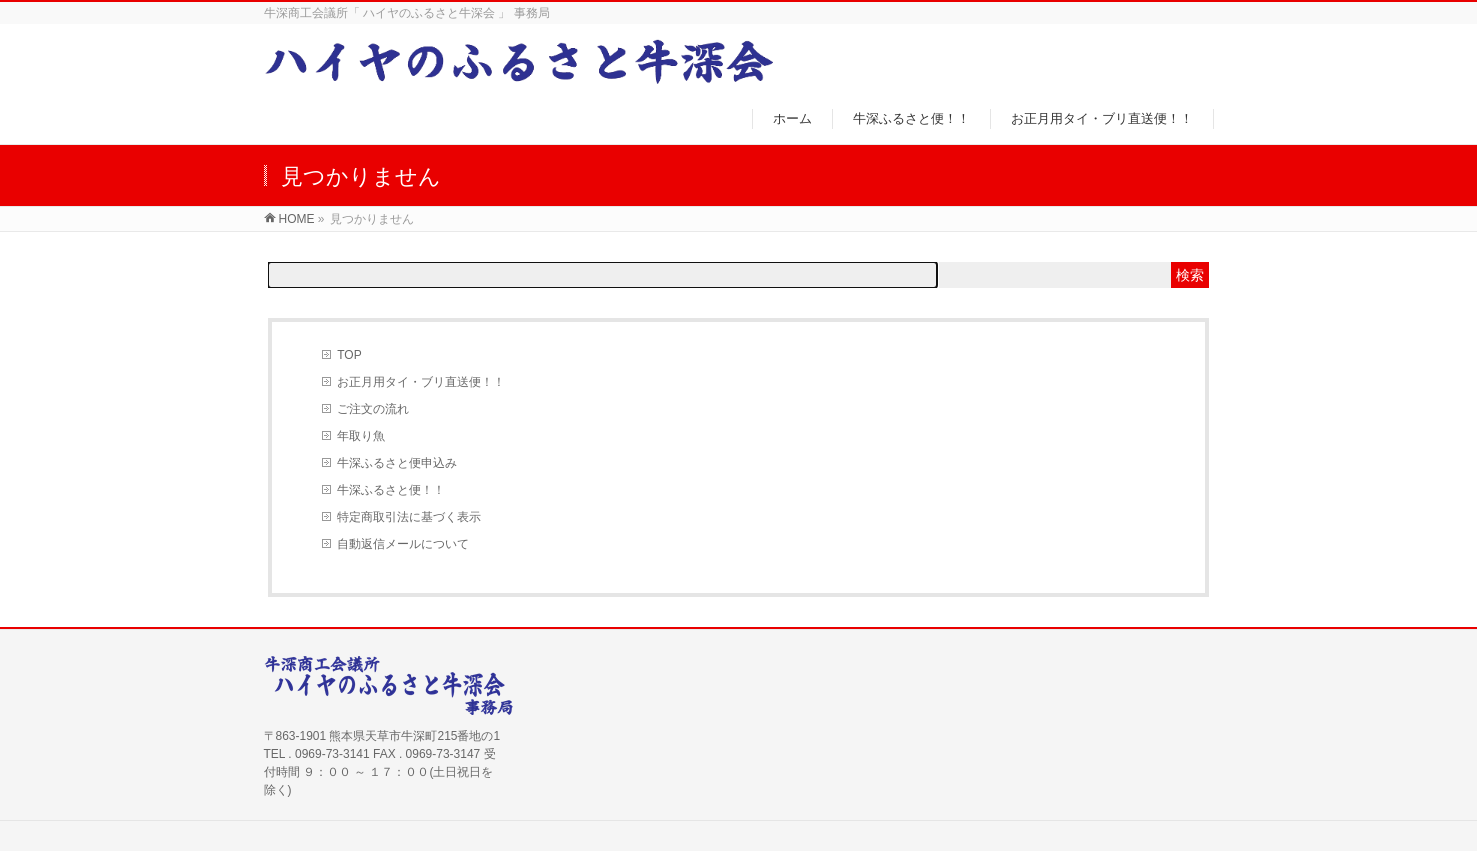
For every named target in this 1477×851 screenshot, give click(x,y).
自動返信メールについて (403, 544)
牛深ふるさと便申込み (397, 463)
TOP (349, 355)
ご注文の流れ (373, 409)
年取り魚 (361, 436)
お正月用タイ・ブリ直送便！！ (421, 382)
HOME (297, 219)
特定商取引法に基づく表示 (409, 517)
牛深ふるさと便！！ (391, 490)
